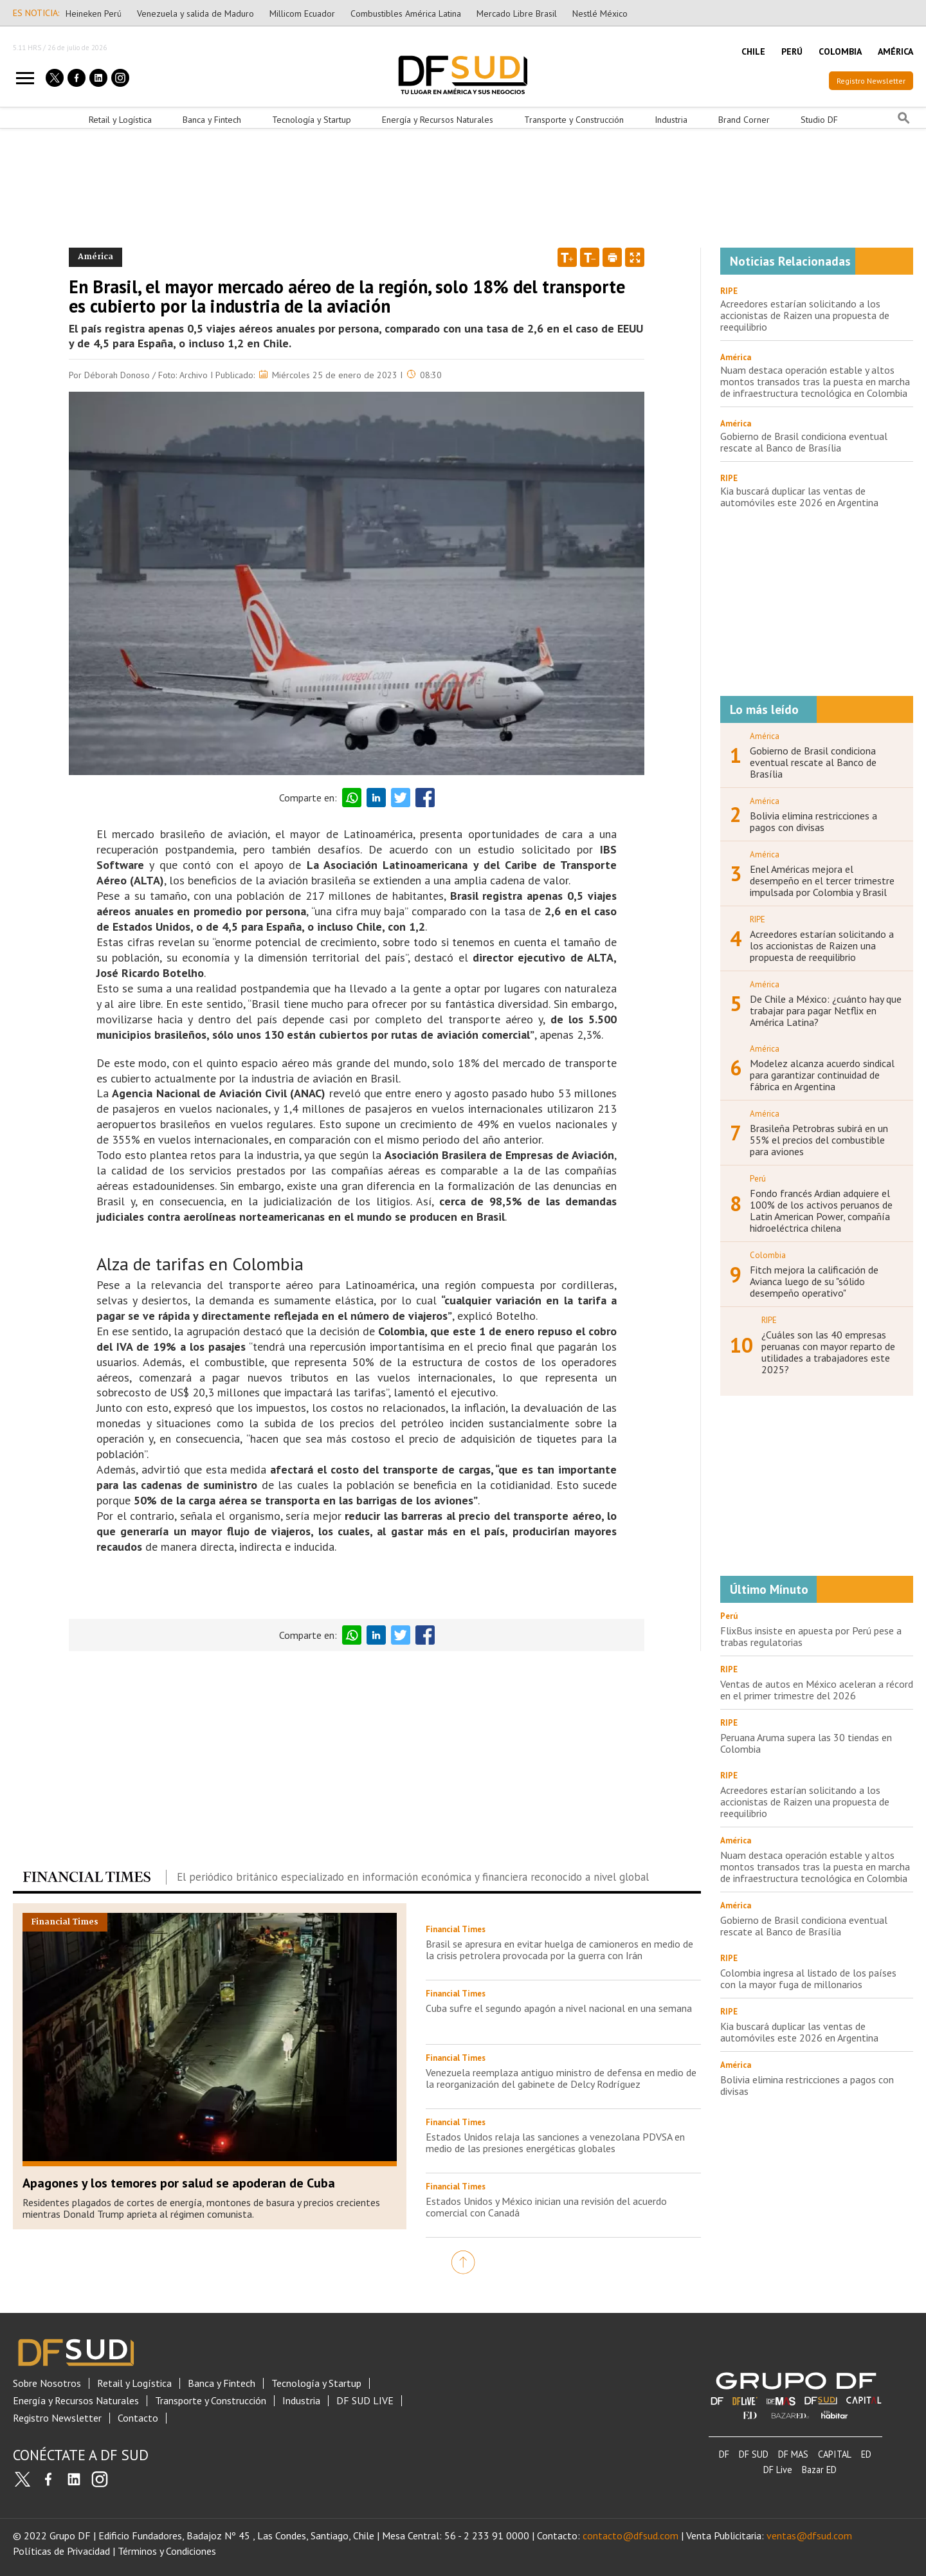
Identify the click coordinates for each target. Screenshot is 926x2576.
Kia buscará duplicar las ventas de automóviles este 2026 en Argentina (799, 496)
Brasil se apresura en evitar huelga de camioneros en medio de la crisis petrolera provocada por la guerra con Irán (559, 1949)
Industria (671, 119)
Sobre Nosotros (47, 2383)
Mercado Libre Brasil (517, 13)
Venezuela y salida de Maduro (195, 13)
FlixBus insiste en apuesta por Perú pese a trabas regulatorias (811, 1636)
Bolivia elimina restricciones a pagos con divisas (813, 821)
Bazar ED (819, 2469)
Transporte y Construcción (574, 119)
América (735, 357)
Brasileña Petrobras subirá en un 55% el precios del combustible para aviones (819, 1139)
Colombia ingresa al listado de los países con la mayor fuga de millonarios (808, 1978)
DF (724, 2454)
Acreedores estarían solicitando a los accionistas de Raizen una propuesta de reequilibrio (804, 315)
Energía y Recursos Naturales (437, 119)
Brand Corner (744, 119)
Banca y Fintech (212, 119)
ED (866, 2454)
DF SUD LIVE (365, 2400)
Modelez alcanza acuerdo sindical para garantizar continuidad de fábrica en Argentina (822, 1074)
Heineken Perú (94, 13)
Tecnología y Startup (311, 119)
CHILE (753, 51)
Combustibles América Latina (405, 13)
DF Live (777, 2469)
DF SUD (753, 2454)
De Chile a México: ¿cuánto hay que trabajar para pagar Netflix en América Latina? (826, 1010)
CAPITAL (834, 2454)
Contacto (138, 2418)
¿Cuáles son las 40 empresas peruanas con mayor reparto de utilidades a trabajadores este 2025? (828, 1352)
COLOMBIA (840, 51)
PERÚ (792, 51)
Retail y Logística (120, 119)
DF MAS (793, 2454)
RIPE (729, 291)
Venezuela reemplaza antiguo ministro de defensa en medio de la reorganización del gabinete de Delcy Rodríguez (561, 2078)
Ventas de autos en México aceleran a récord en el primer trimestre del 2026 (816, 1689)
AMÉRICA (895, 51)
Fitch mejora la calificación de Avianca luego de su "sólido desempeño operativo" (814, 1281)
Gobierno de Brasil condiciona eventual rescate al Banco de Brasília (803, 441)
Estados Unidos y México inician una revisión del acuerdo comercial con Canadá (546, 2206)
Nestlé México (600, 13)
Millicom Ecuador (302, 13)
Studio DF (819, 119)
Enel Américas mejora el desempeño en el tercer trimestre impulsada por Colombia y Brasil (822, 880)
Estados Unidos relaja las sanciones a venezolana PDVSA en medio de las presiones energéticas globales (555, 2142)
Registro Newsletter (871, 81)
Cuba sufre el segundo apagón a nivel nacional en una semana (559, 2008)
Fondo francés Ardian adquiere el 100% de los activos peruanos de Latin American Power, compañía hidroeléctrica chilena (821, 1210)
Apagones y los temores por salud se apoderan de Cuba (179, 2183)
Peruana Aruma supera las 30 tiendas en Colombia (806, 1743)
